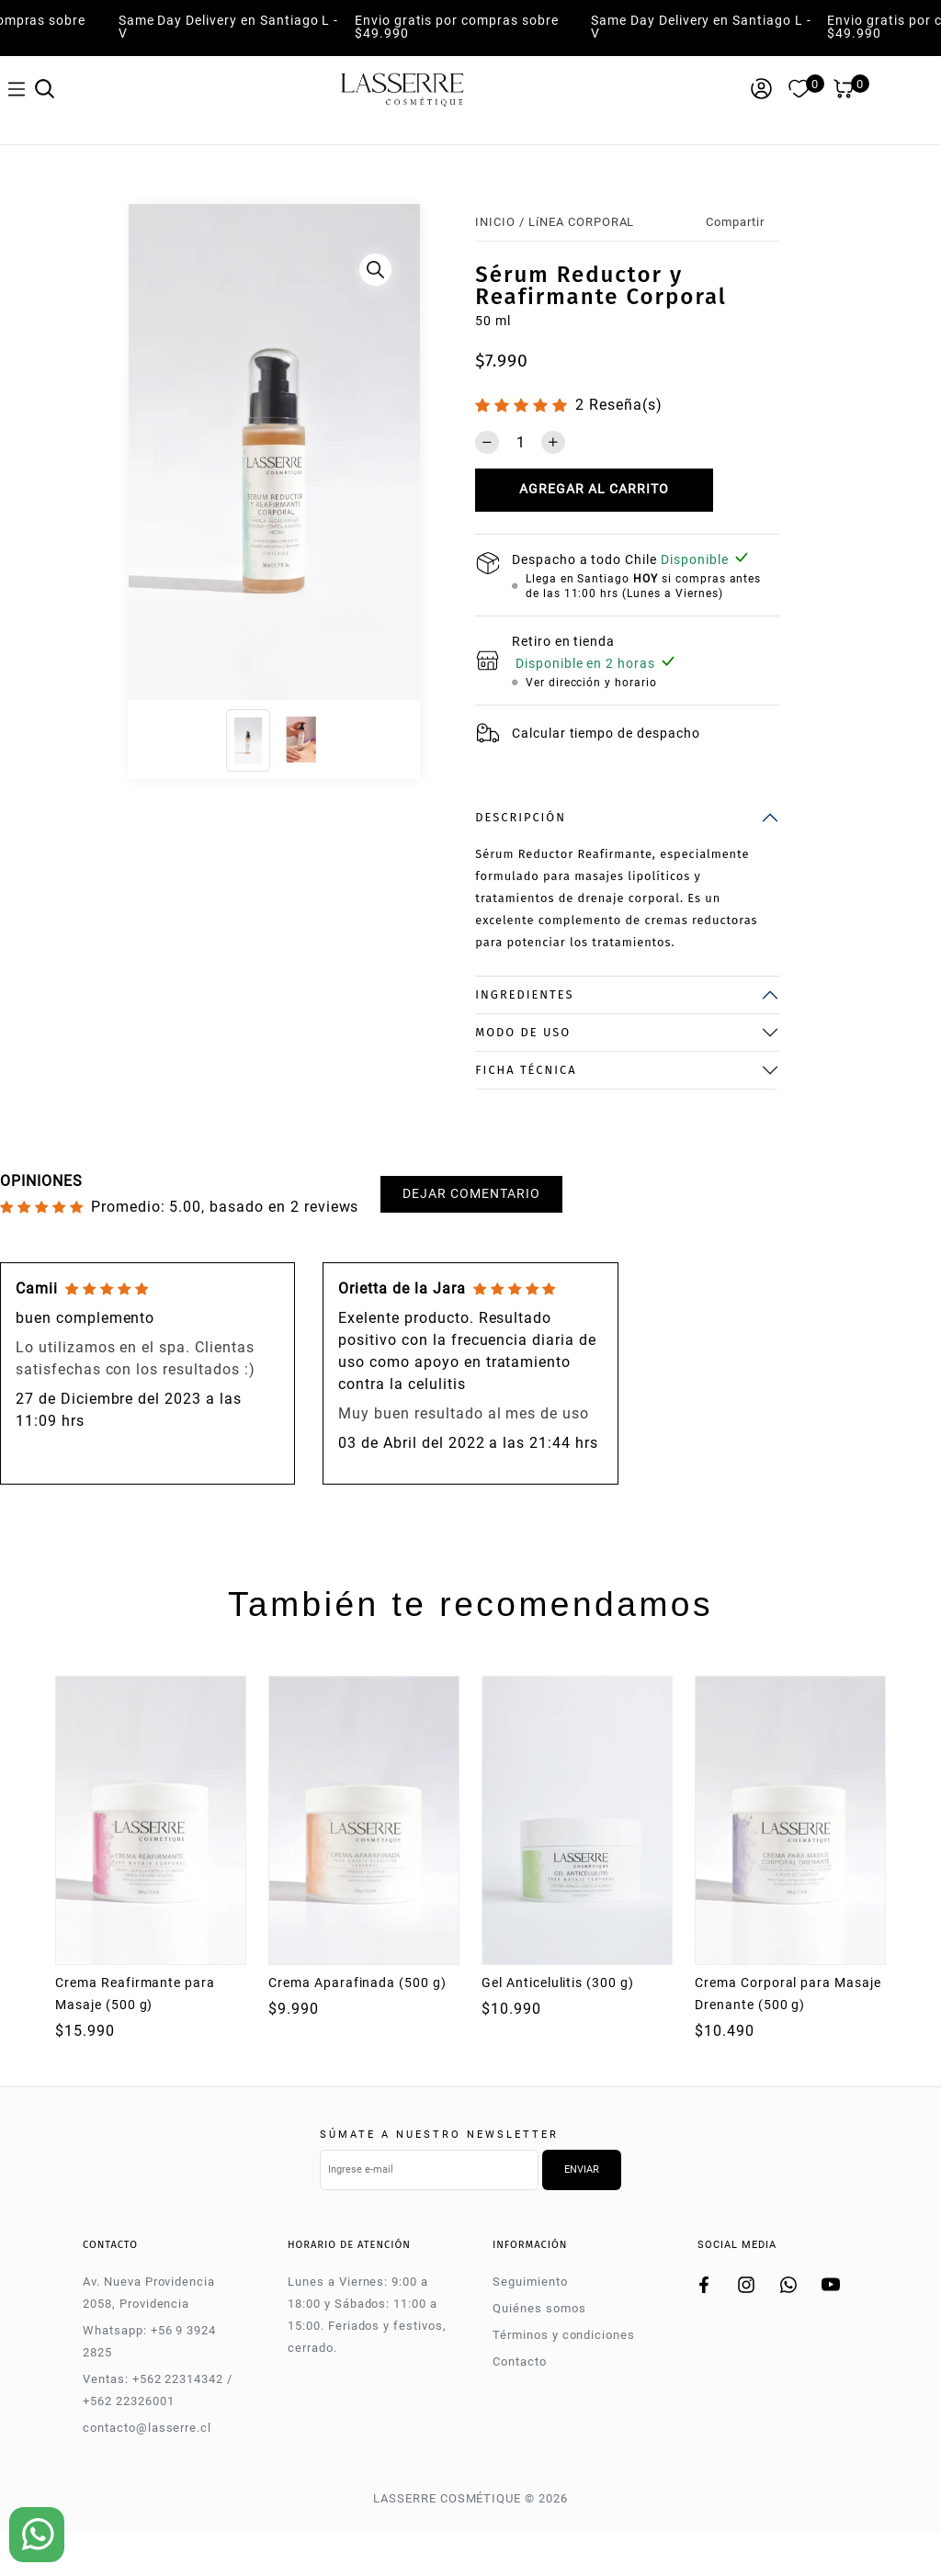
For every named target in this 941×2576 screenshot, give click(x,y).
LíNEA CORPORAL (581, 222)
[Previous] (143, 456)
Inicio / (500, 222)
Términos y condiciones (564, 2335)
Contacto (520, 2361)
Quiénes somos (539, 2308)
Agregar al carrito (593, 489)
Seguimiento (530, 2281)
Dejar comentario (470, 1194)
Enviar (581, 2169)
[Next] (406, 456)
